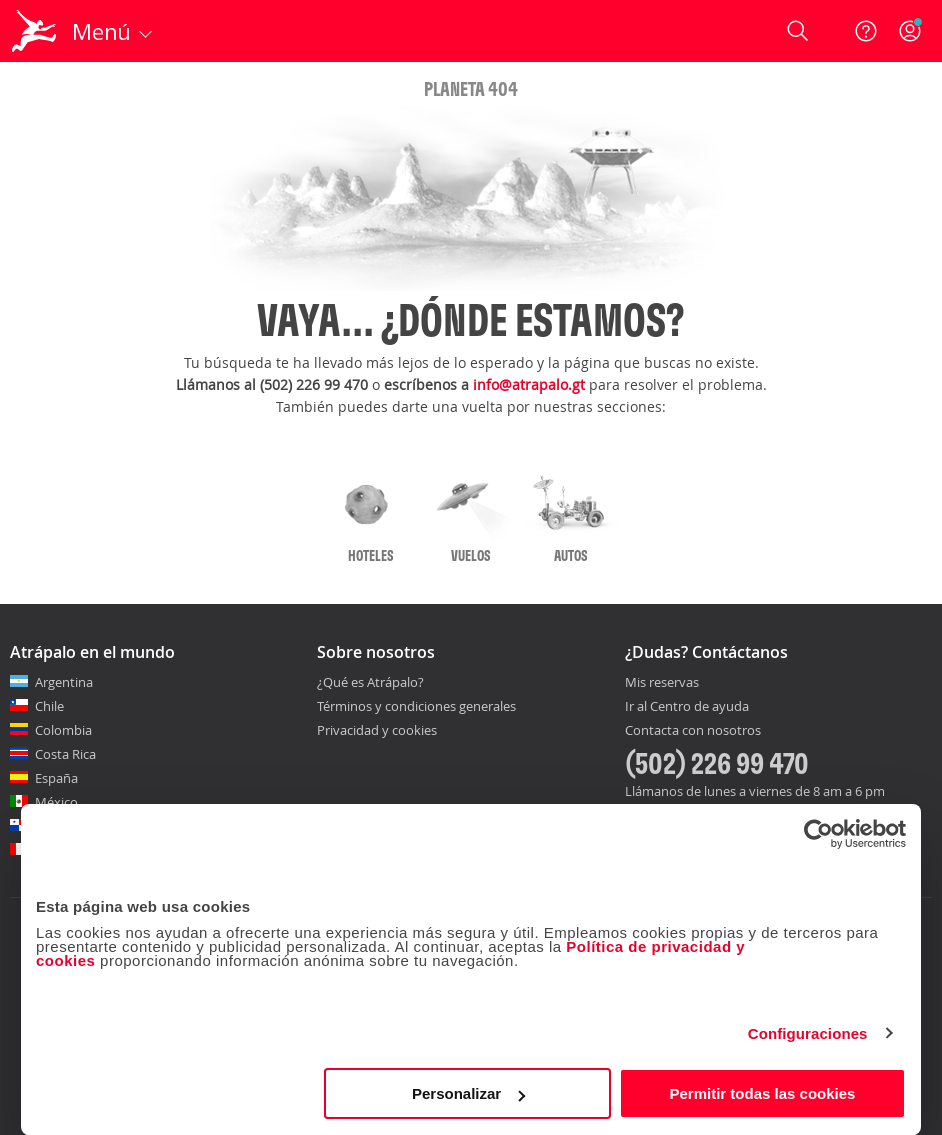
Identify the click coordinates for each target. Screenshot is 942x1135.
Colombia (63, 730)
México (56, 802)
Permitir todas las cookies (762, 1093)
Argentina (64, 682)
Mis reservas (662, 683)
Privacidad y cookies (377, 730)
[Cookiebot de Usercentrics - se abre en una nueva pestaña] (818, 834)
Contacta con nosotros (693, 731)
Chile (49, 706)
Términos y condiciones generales (416, 706)
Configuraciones (808, 1033)
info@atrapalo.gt (529, 384)
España (56, 778)
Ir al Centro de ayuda (687, 707)
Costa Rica (65, 754)
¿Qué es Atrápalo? (370, 682)
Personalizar (468, 1093)
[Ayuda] (866, 31)
